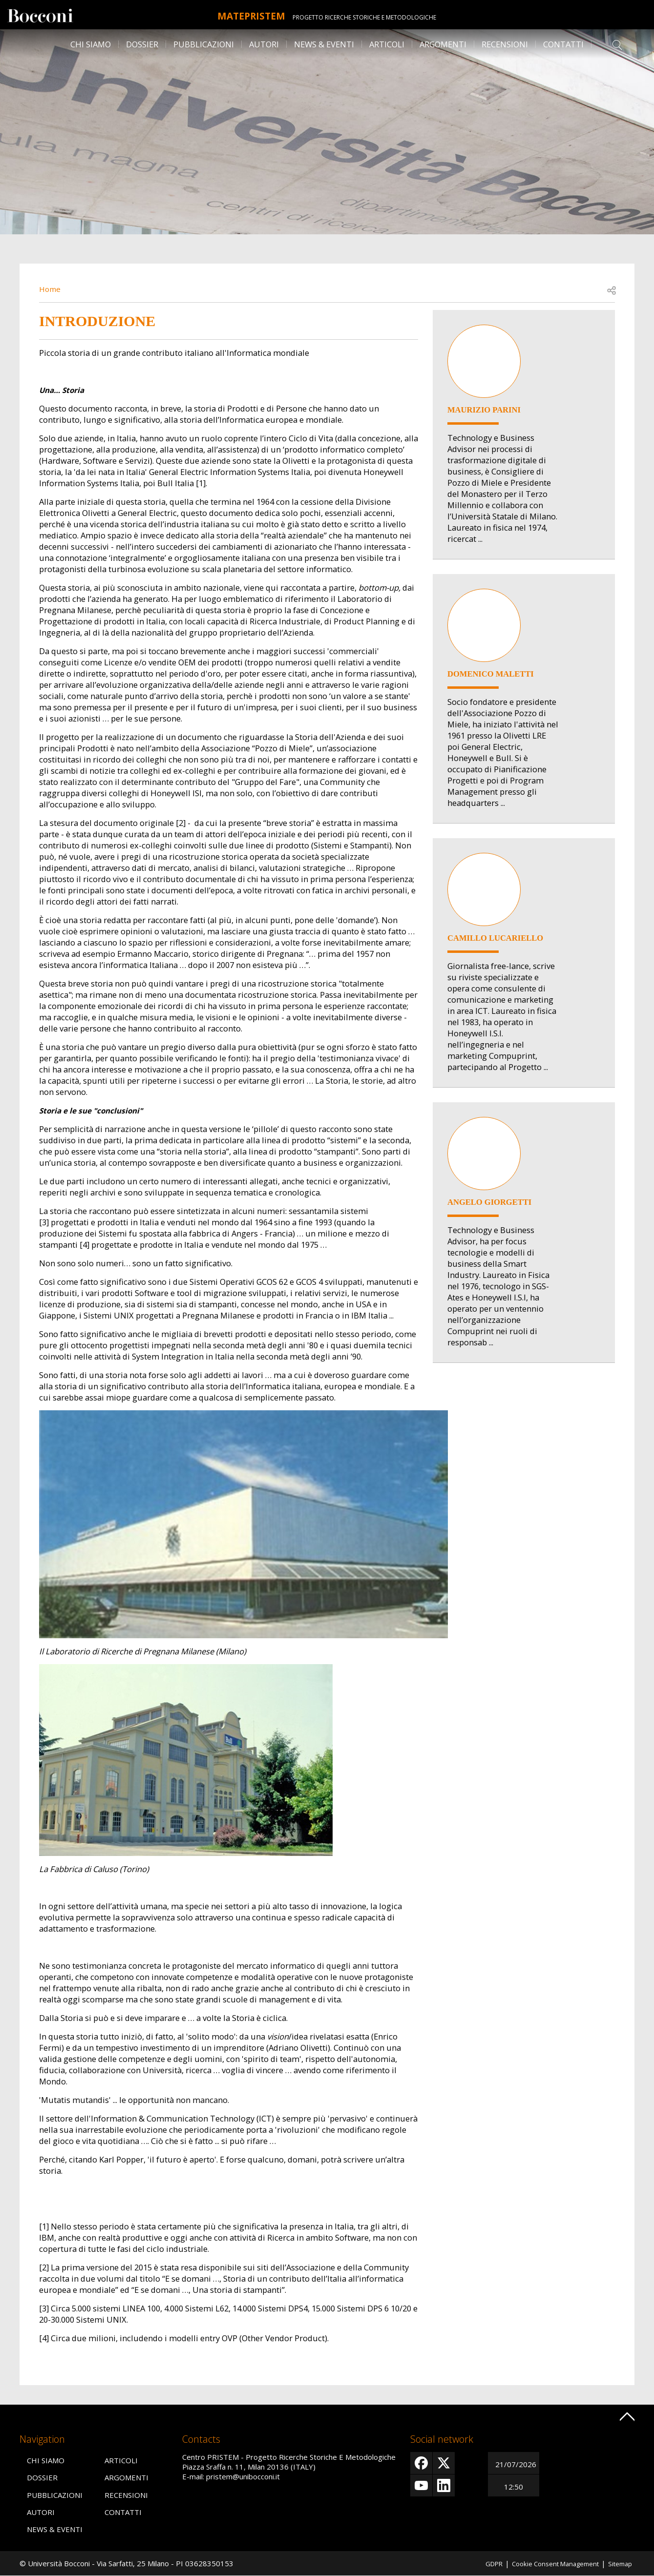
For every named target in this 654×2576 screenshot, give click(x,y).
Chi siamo (90, 44)
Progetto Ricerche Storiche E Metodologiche (374, 17)
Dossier (142, 44)
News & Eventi (324, 44)
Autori (264, 44)
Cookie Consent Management (546, 2563)
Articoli (386, 44)
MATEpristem (251, 14)
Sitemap (618, 2563)
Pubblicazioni (203, 44)
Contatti (563, 44)
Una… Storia (63, 389)
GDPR (477, 2563)
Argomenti (443, 44)
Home (51, 288)
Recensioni (505, 44)
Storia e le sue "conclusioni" (94, 1110)
